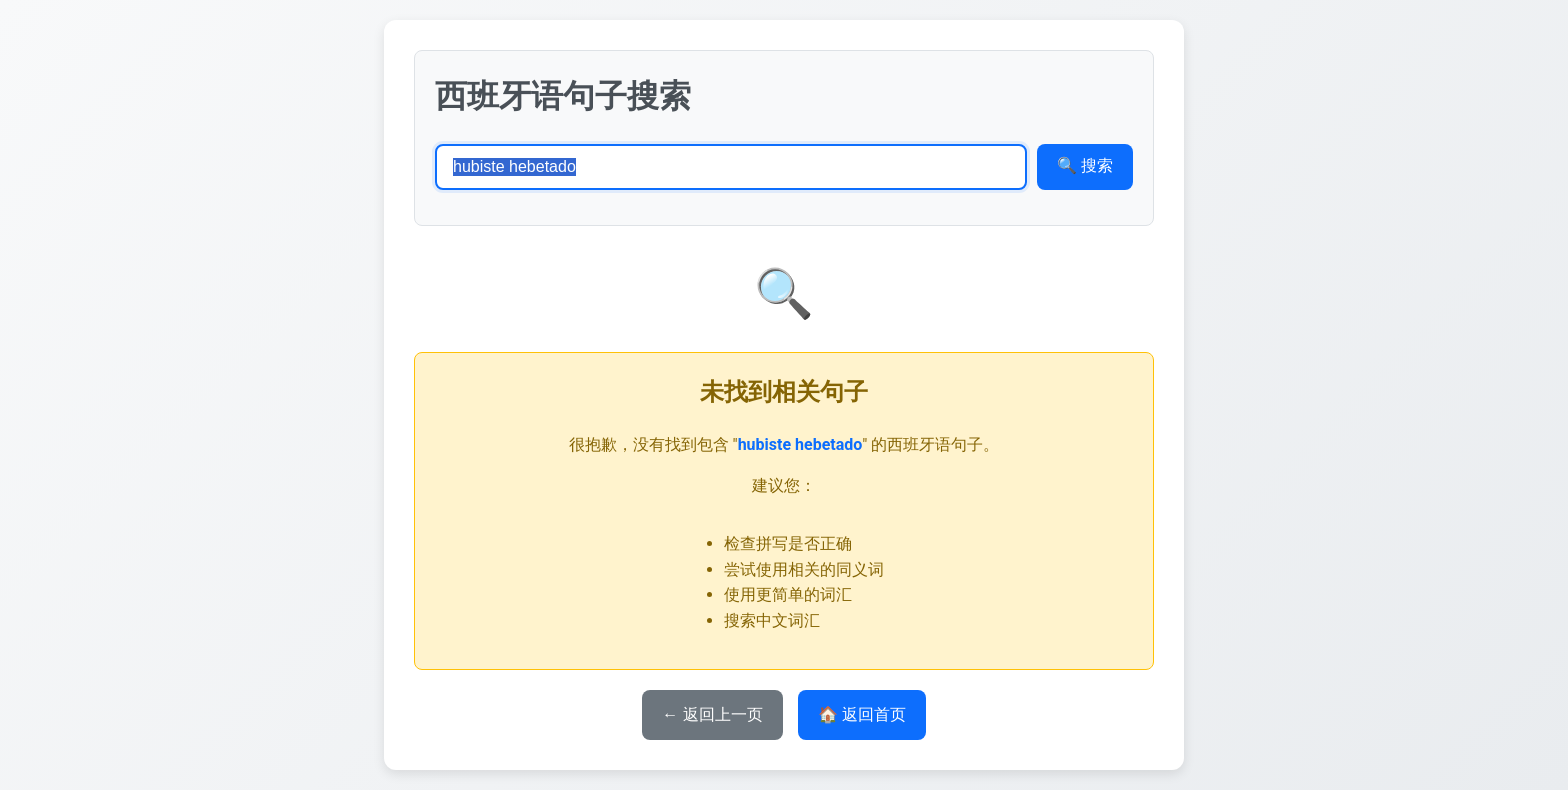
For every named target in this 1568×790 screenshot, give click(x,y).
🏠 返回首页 (862, 714)
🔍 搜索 (1085, 165)
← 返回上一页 (712, 714)
